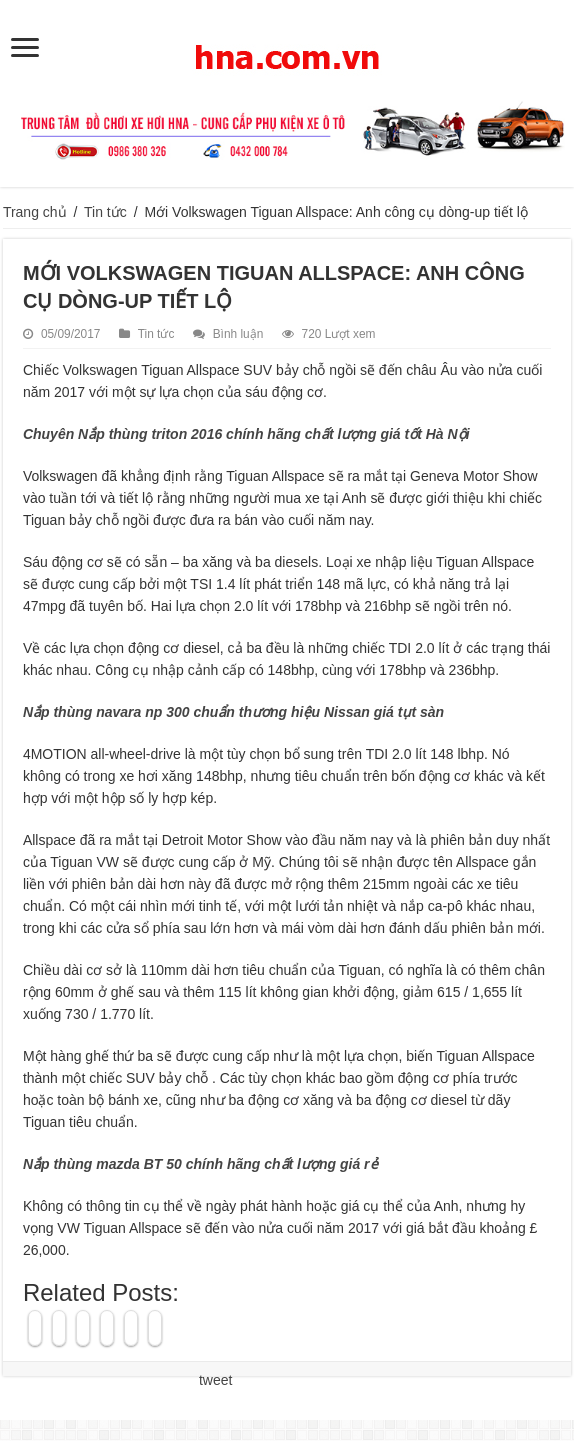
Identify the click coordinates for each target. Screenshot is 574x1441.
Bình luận (238, 334)
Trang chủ (35, 212)
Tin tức (105, 212)
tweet (215, 1380)
